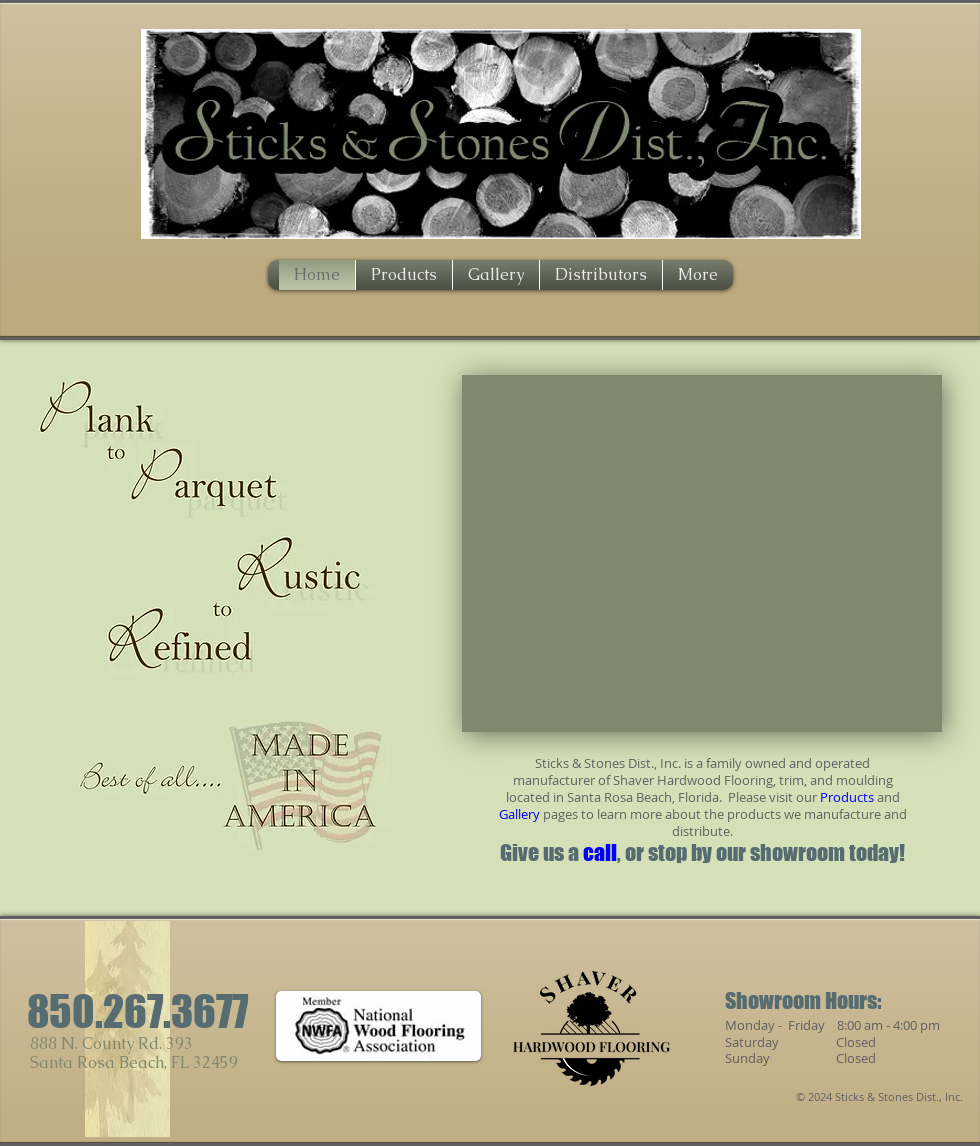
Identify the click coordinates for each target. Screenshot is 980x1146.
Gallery (519, 814)
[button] (702, 553)
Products (847, 797)
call (600, 852)
